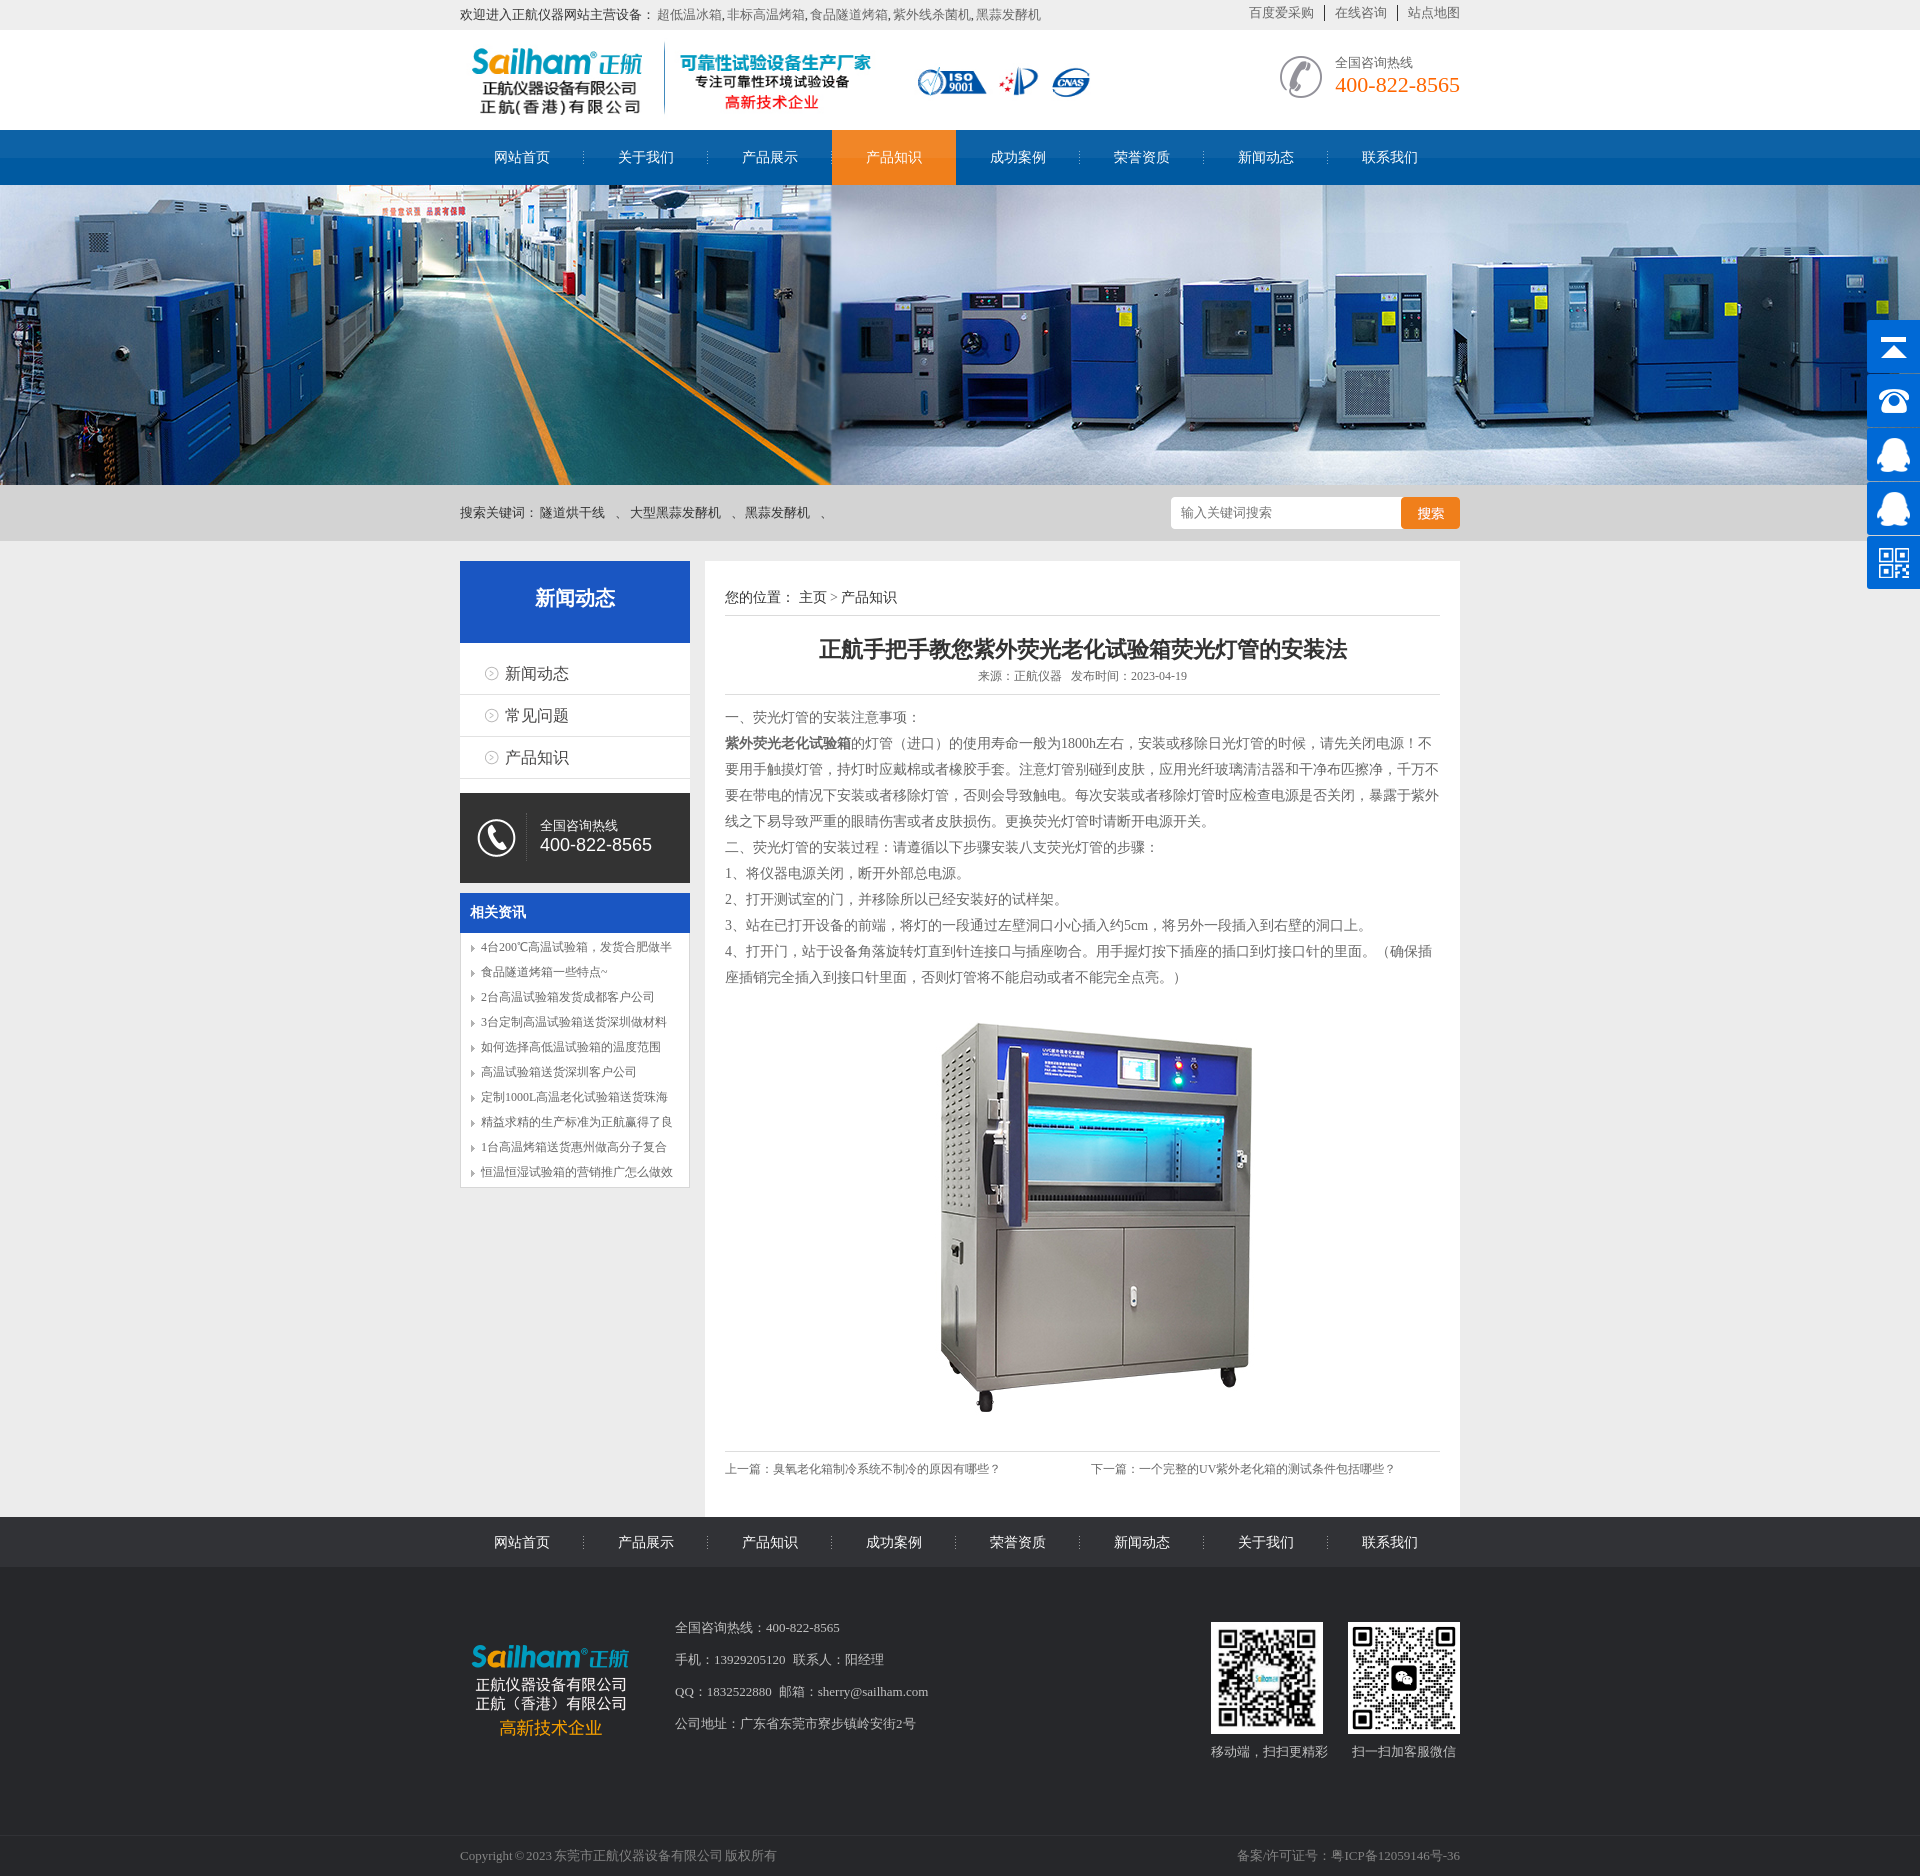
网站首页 (522, 157)
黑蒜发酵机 (1008, 14)
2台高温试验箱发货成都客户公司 (568, 997)
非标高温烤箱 (766, 14)
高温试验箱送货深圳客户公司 (559, 1072)
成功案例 (1018, 157)
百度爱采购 (1281, 12)
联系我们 (1390, 157)
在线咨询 (1361, 12)
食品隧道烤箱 (849, 14)
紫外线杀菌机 (932, 14)
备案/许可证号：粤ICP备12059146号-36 (1348, 1855)
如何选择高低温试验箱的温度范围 (571, 1047)
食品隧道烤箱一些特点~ (544, 972)
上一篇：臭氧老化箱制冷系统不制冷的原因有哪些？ (864, 1469)
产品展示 (770, 157)
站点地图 (1434, 12)
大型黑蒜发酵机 (675, 512)
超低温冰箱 (689, 14)
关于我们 (646, 157)
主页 (813, 597)
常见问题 (537, 715)
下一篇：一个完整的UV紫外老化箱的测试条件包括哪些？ (1243, 1469)
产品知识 (894, 157)
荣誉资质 (1142, 157)
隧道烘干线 (572, 512)
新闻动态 (1266, 157)
